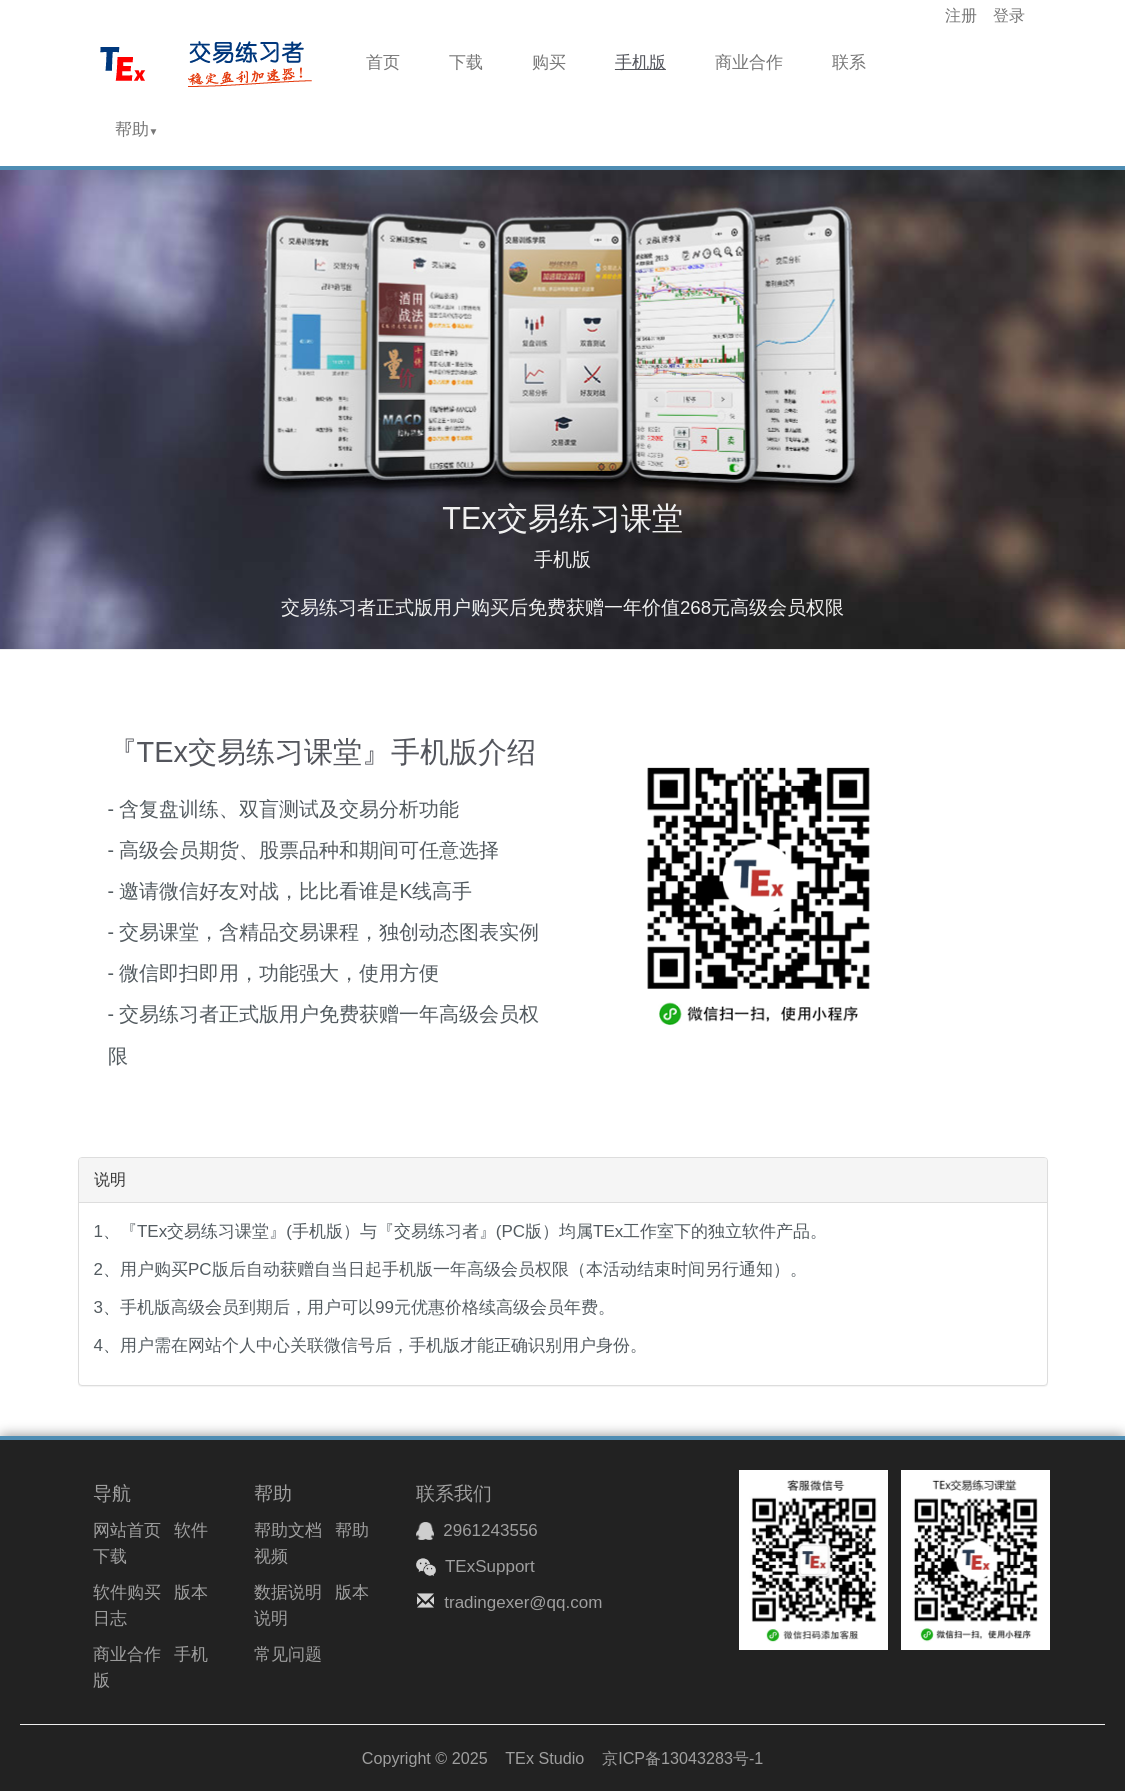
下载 (466, 62)
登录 (1009, 15)
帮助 (137, 129)
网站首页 (127, 1530)
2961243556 (477, 1530)
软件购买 (127, 1592)
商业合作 (749, 62)
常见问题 (288, 1654)
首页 (383, 62)
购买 (549, 62)
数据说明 (288, 1592)
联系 (849, 62)
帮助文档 (288, 1530)
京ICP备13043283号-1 (682, 1758)
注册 (961, 15)
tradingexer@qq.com (523, 1602)
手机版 (640, 62)
